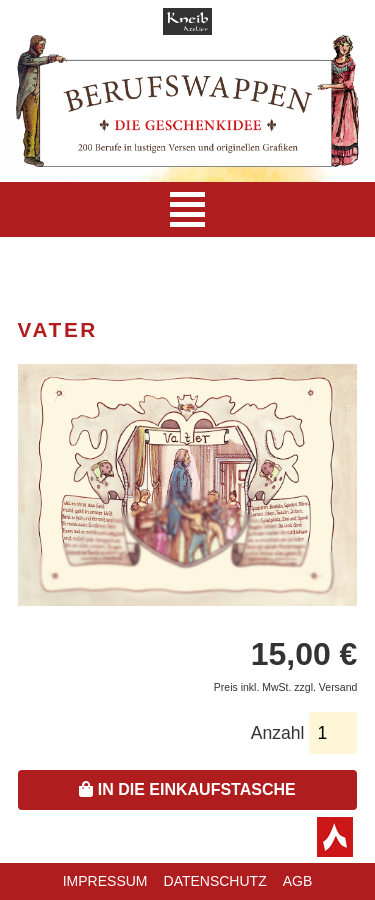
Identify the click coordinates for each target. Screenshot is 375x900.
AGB (298, 881)
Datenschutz (215, 881)
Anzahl (278, 733)
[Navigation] (187, 209)
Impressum (105, 881)
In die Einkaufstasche (187, 789)
